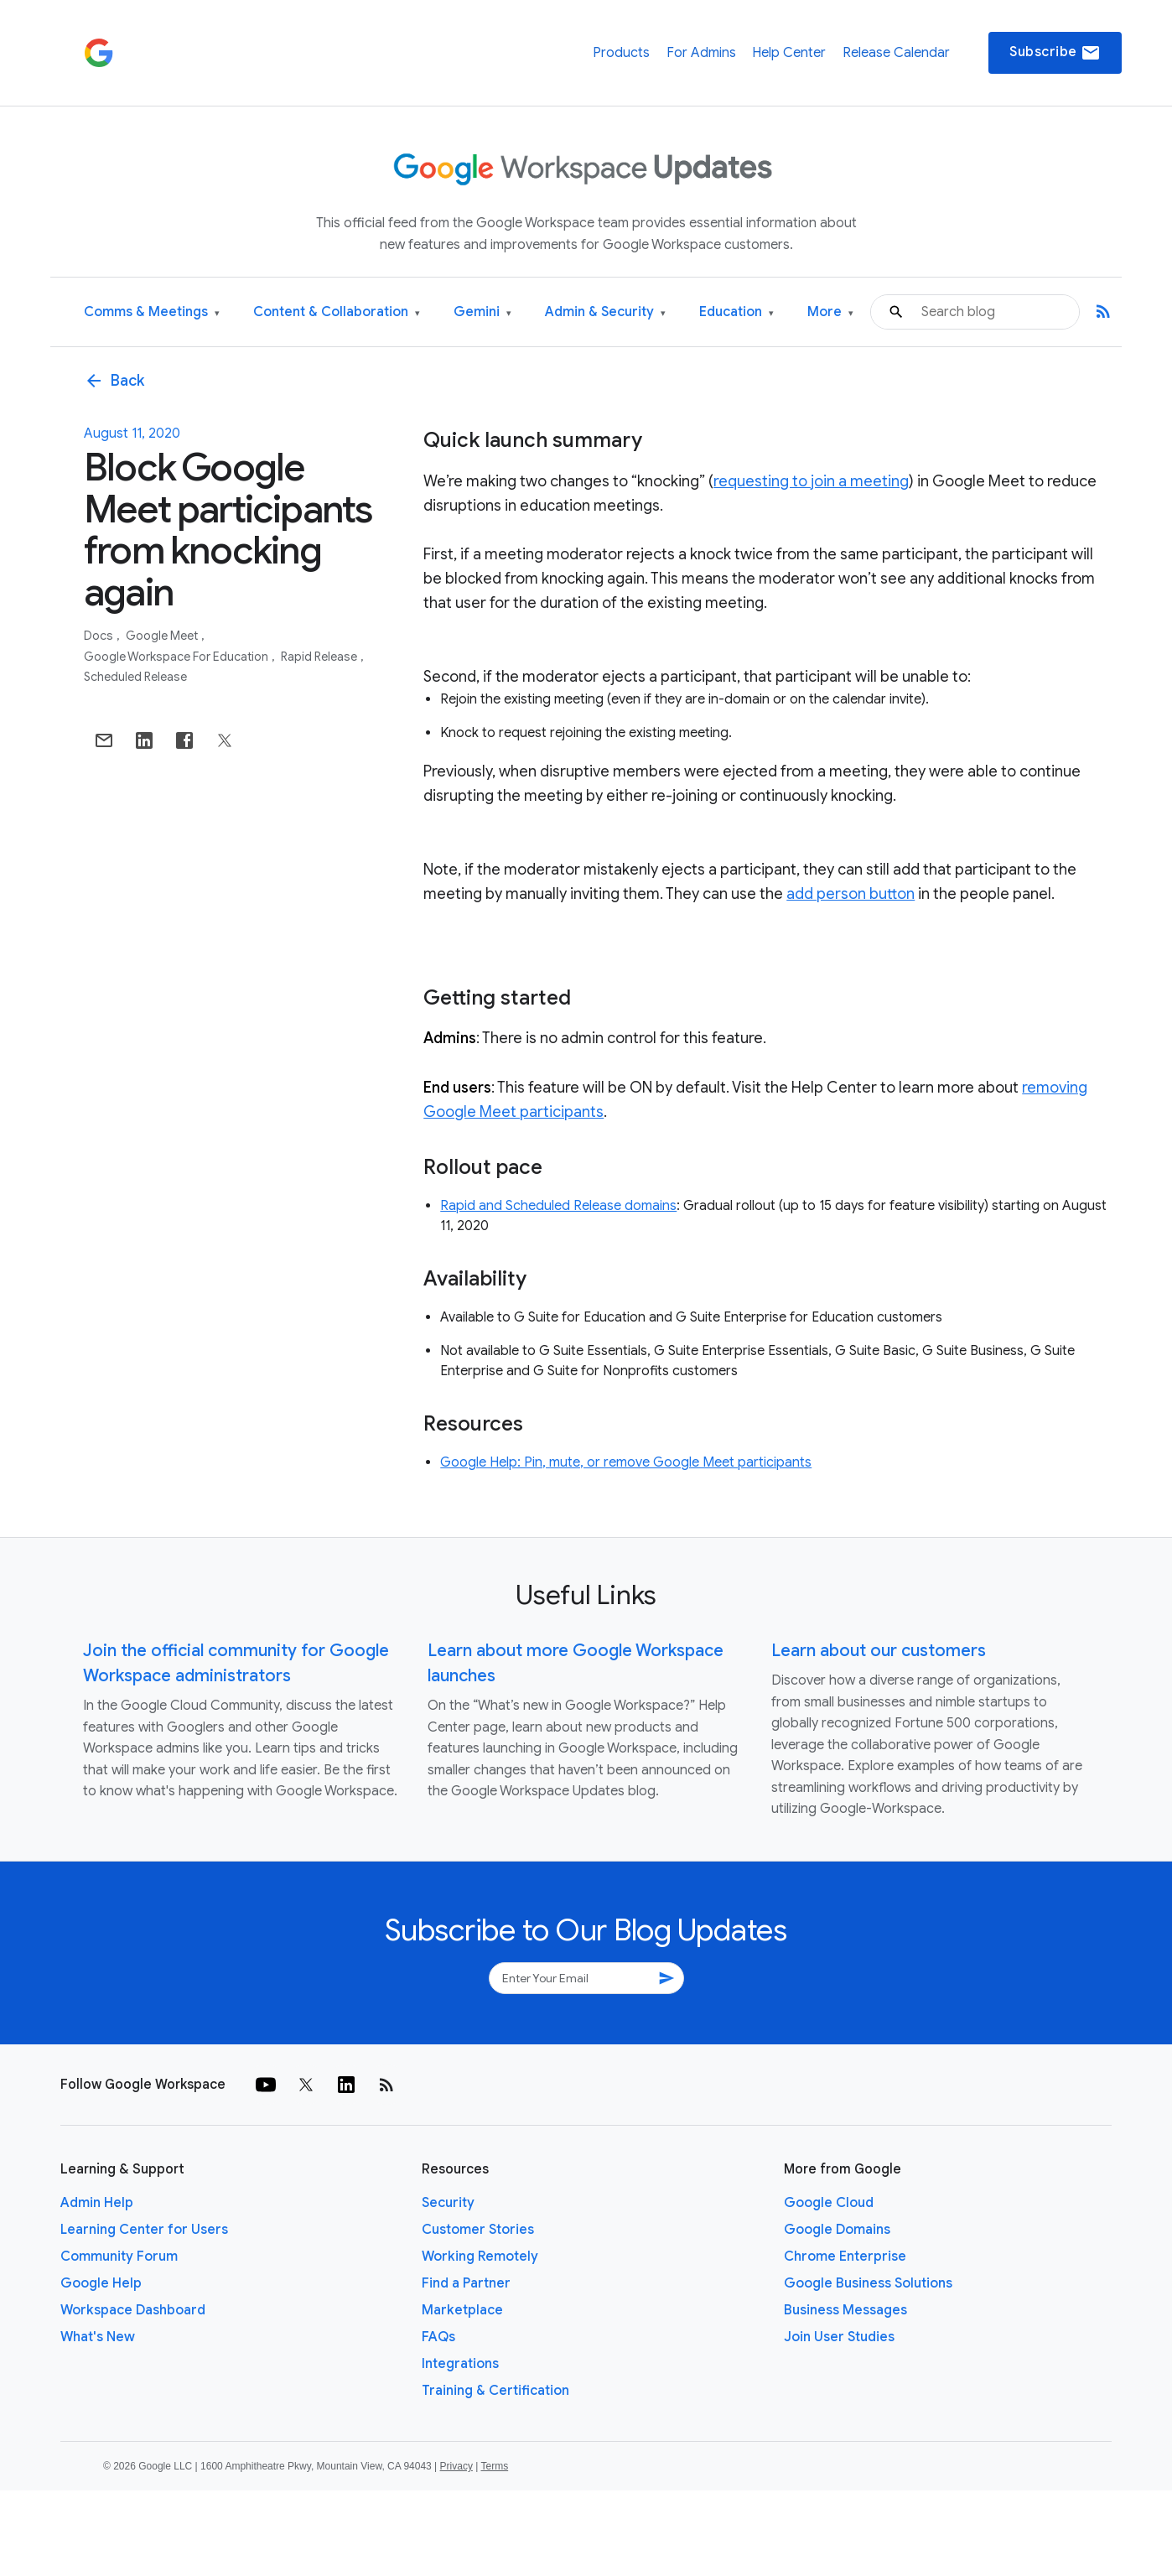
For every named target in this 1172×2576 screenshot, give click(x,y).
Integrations (460, 2363)
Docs (100, 635)
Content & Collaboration (336, 312)
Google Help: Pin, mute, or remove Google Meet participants (626, 1462)
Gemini (482, 312)
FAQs (438, 2337)
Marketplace (462, 2310)
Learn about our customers (878, 1650)
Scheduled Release (135, 676)
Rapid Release (320, 656)
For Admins (701, 52)
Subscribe (1055, 53)
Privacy (456, 2466)
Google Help (101, 2283)
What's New (97, 2337)
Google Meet (163, 635)
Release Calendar (896, 52)
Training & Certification (495, 2390)
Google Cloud (829, 2202)
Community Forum (119, 2256)
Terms (494, 2466)
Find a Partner (466, 2283)
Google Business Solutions (868, 2283)
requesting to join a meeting (811, 481)
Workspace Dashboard (132, 2310)
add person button (850, 894)
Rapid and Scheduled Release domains (558, 1205)
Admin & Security (605, 312)
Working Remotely (480, 2256)
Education (736, 312)
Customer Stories (478, 2229)
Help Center (789, 52)
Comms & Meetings (152, 312)
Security (448, 2202)
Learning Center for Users (144, 2229)
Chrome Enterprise (845, 2256)
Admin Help (96, 2202)
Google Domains (837, 2229)
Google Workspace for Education (177, 656)
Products (621, 52)
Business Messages (845, 2310)
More (830, 312)
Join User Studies (839, 2337)
